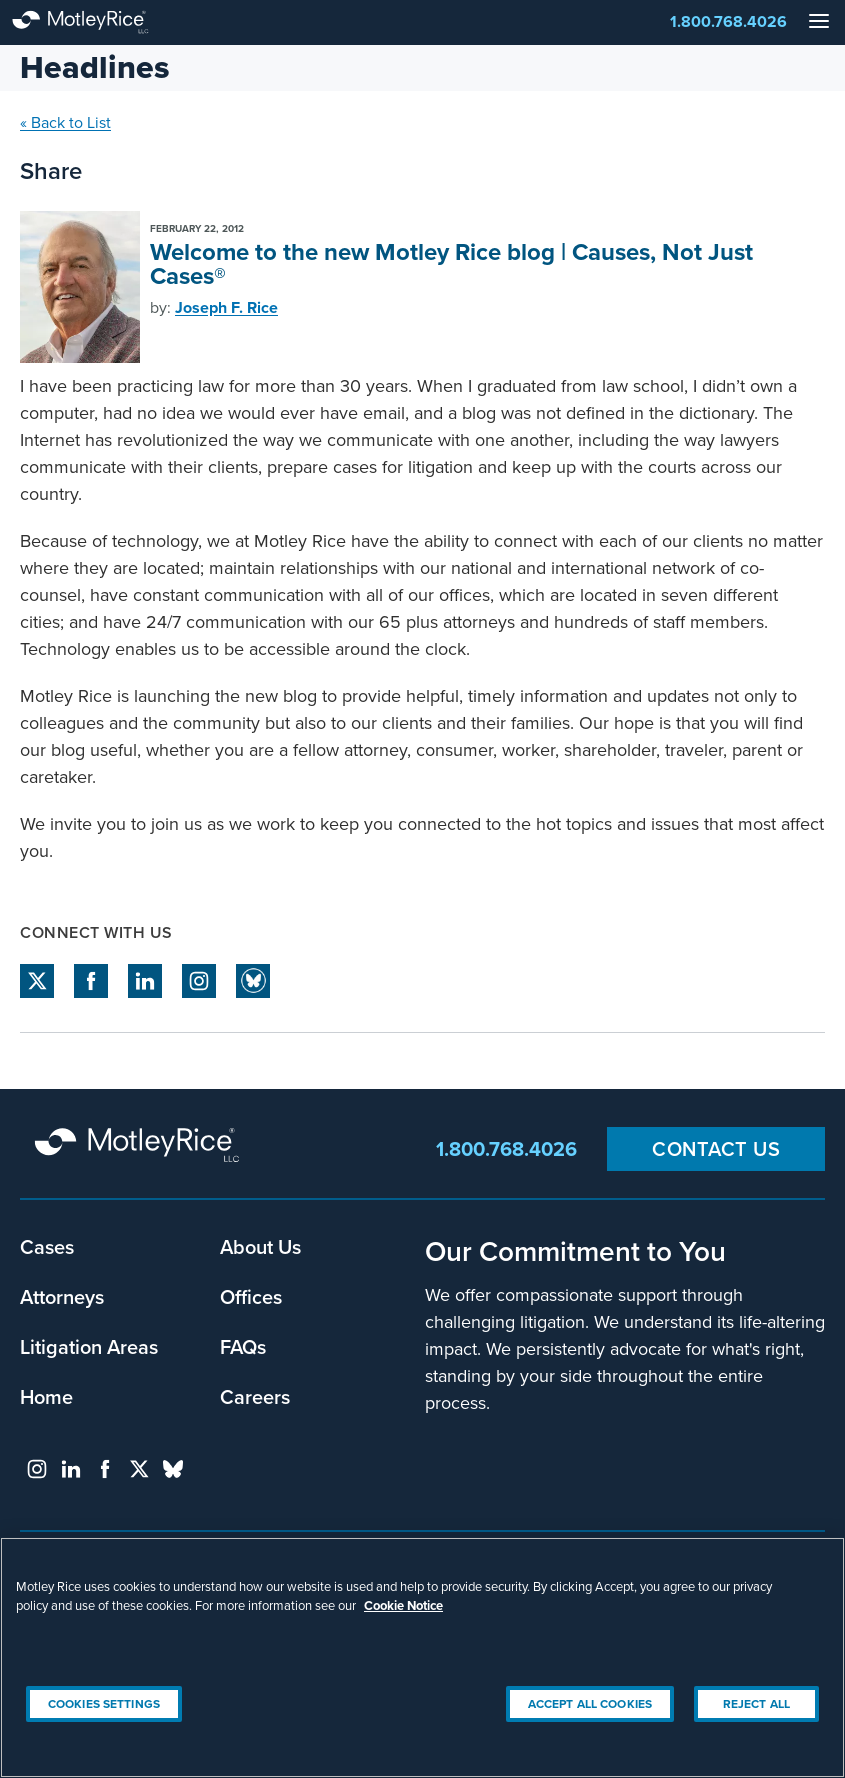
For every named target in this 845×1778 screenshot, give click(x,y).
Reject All (756, 1704)
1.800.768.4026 (728, 21)
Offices (251, 1296)
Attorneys (62, 1296)
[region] (422, 1657)
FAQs (243, 1346)
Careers (255, 1396)
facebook (91, 981)
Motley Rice (140, 1146)
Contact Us (716, 1148)
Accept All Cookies (590, 1704)
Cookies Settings (104, 1704)
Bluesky (253, 981)
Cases (47, 1246)
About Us (260, 1246)
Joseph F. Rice (226, 307)
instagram (199, 981)
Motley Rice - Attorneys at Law (100, 22)
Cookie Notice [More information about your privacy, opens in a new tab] (403, 1605)
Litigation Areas (89, 1346)
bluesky (173, 1469)
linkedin (145, 981)
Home (46, 1396)
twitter (37, 981)
